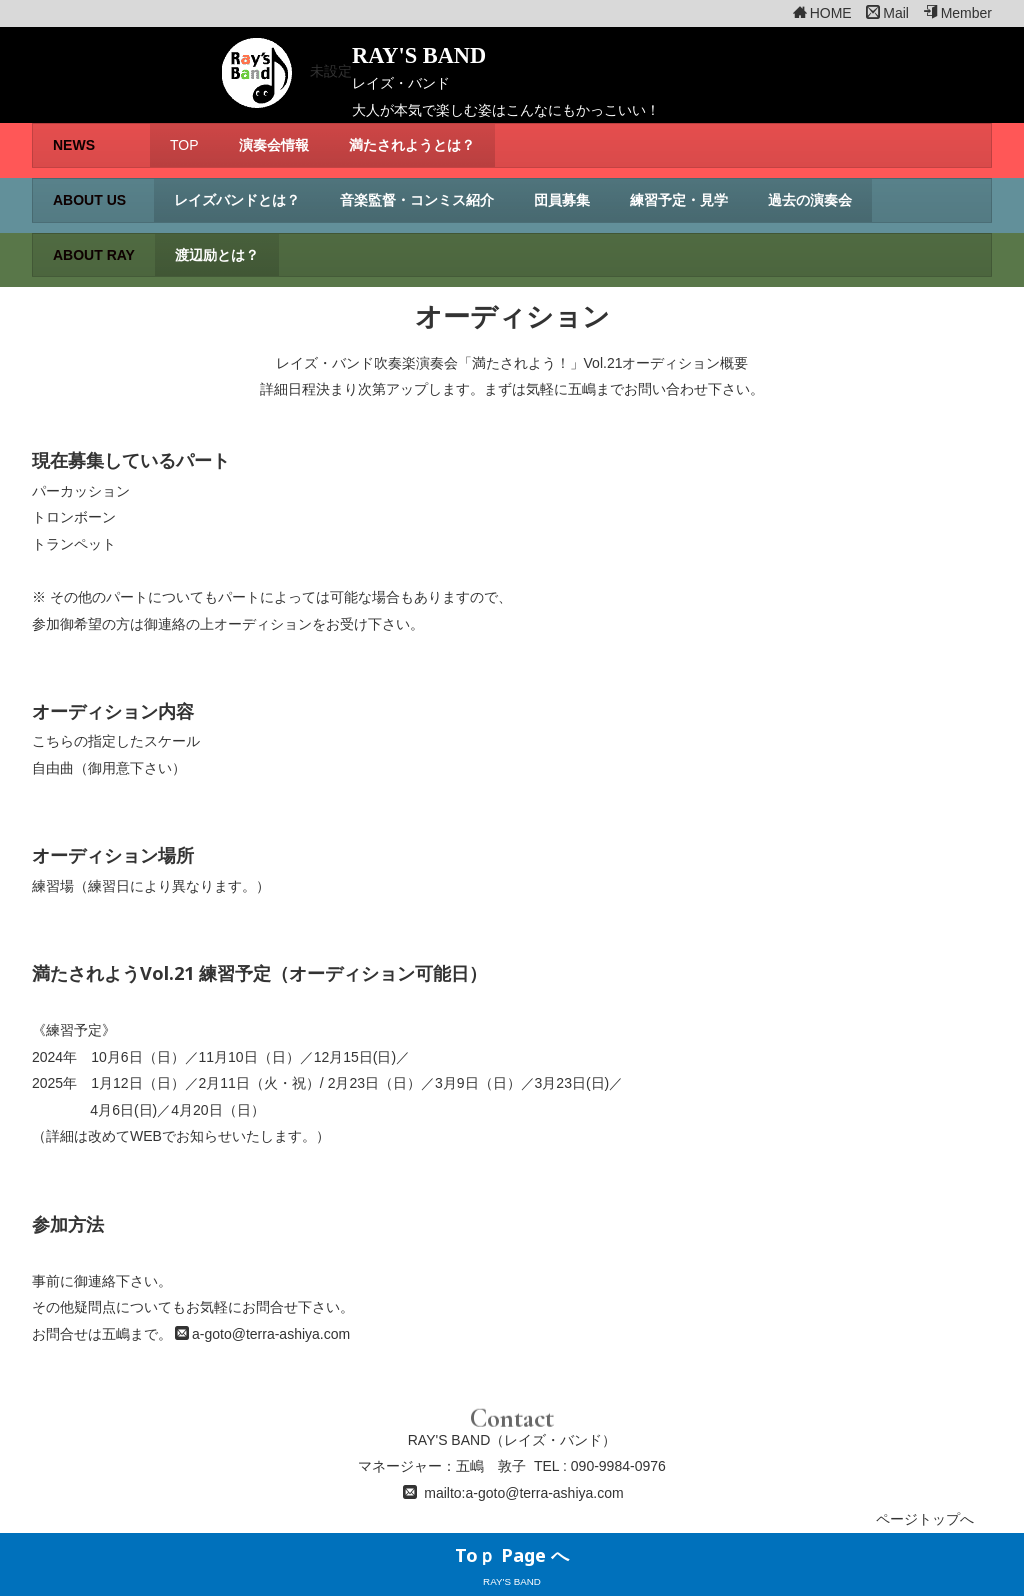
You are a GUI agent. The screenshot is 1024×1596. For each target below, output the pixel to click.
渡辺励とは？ (217, 255)
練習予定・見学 (679, 200)
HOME (822, 13)
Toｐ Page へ (512, 1555)
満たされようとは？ (412, 145)
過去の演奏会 (810, 200)
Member (958, 13)
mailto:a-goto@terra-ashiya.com (523, 1493)
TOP (184, 145)
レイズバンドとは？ (237, 200)
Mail (887, 13)
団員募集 (562, 200)
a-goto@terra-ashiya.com (271, 1334)
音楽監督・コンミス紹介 (417, 200)
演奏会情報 (274, 145)
